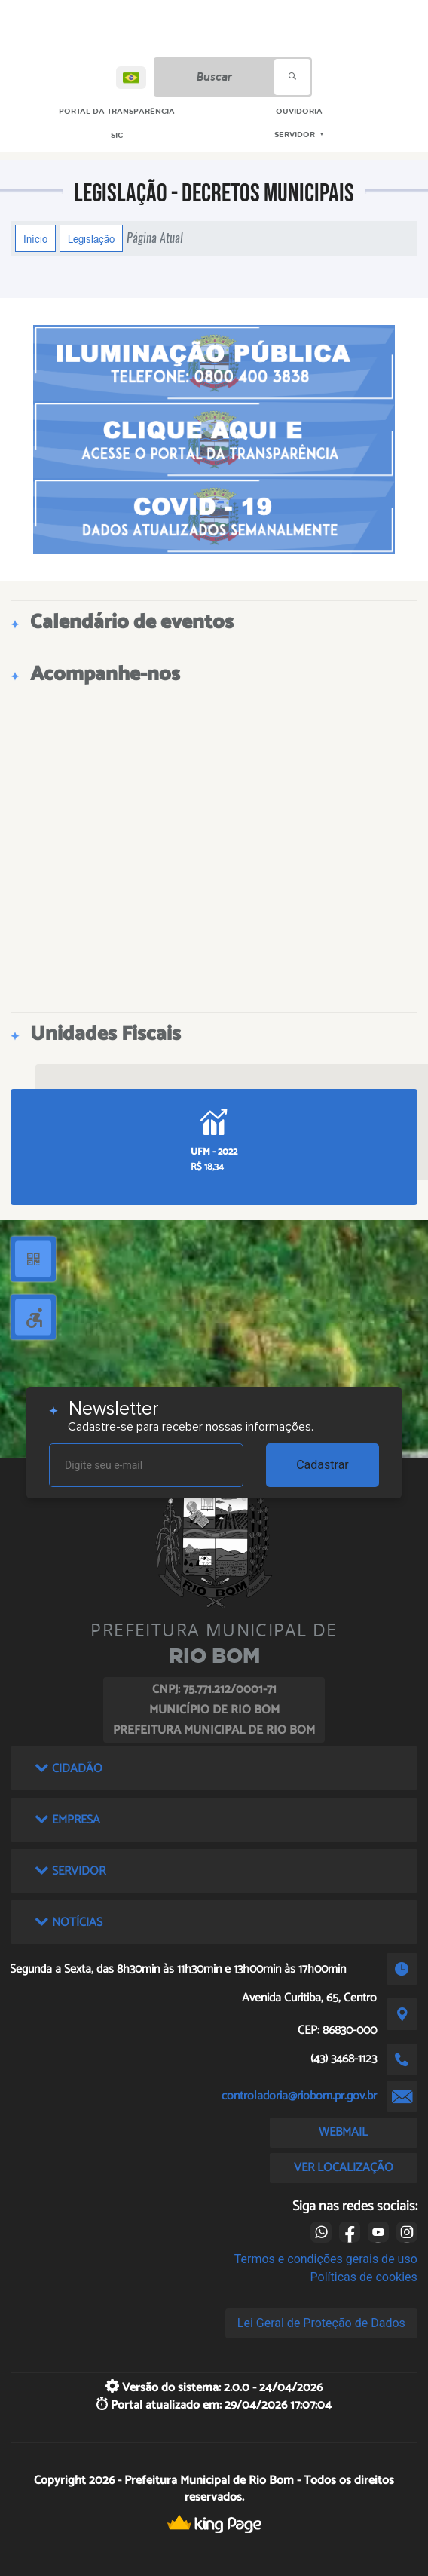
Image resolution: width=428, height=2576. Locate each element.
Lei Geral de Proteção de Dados (321, 2323)
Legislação (91, 238)
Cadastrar (322, 1465)
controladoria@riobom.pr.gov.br (299, 2096)
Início (35, 238)
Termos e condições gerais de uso (325, 2259)
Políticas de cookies (363, 2277)
